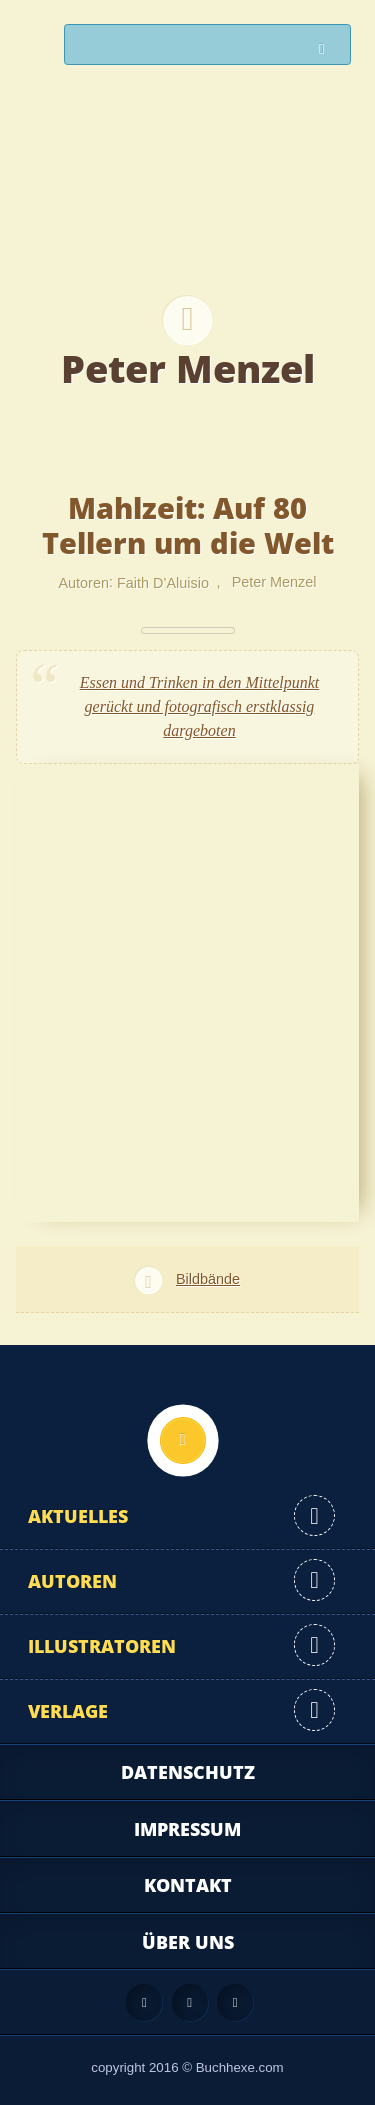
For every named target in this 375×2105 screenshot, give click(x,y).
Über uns (188, 1942)
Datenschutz (188, 1772)
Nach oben (183, 1440)
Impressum (187, 1829)
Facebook (190, 2002)
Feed (144, 2002)
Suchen (327, 49)
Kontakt (188, 1885)
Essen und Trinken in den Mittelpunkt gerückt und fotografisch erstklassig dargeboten (200, 706)
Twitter (235, 2002)
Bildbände (208, 1279)
